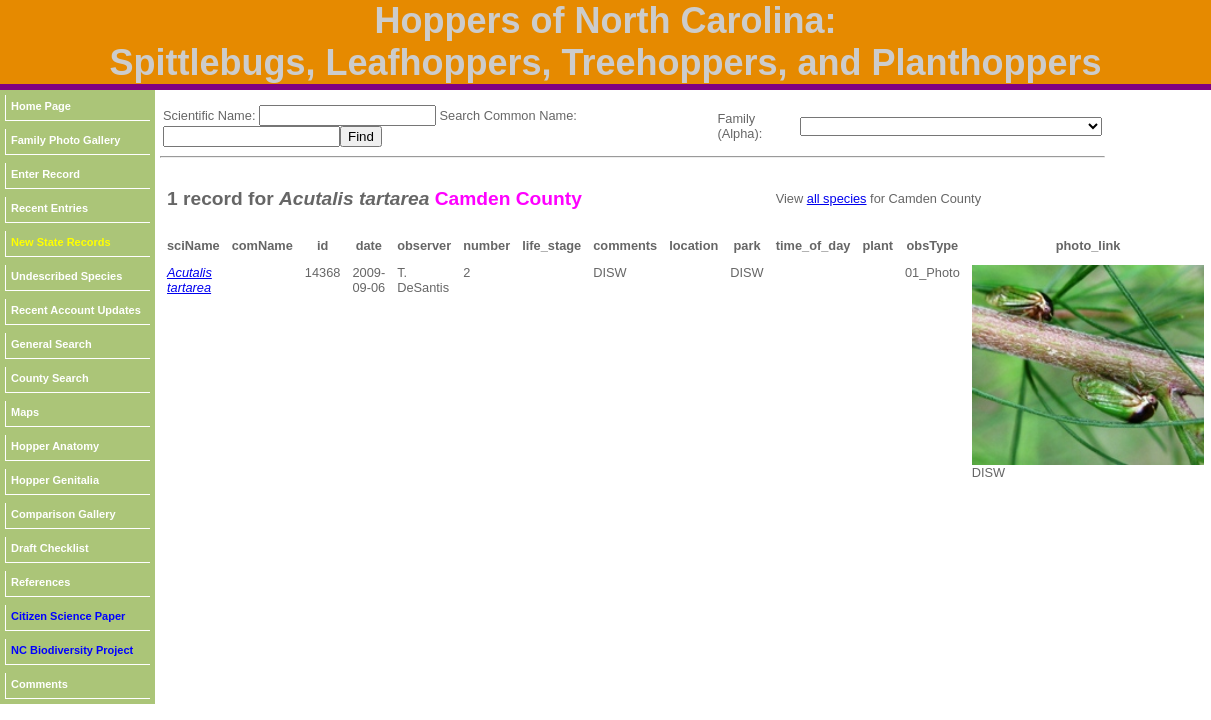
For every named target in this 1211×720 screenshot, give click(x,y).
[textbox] (347, 115)
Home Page (41, 106)
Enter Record (45, 174)
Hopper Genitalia (55, 480)
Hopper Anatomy (55, 446)
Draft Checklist (50, 548)
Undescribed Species (66, 276)
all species (837, 198)
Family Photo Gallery (65, 140)
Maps (25, 412)
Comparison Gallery (63, 514)
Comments (39, 684)
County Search (50, 378)
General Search (51, 344)
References (40, 582)
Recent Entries (49, 208)
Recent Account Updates (76, 310)
